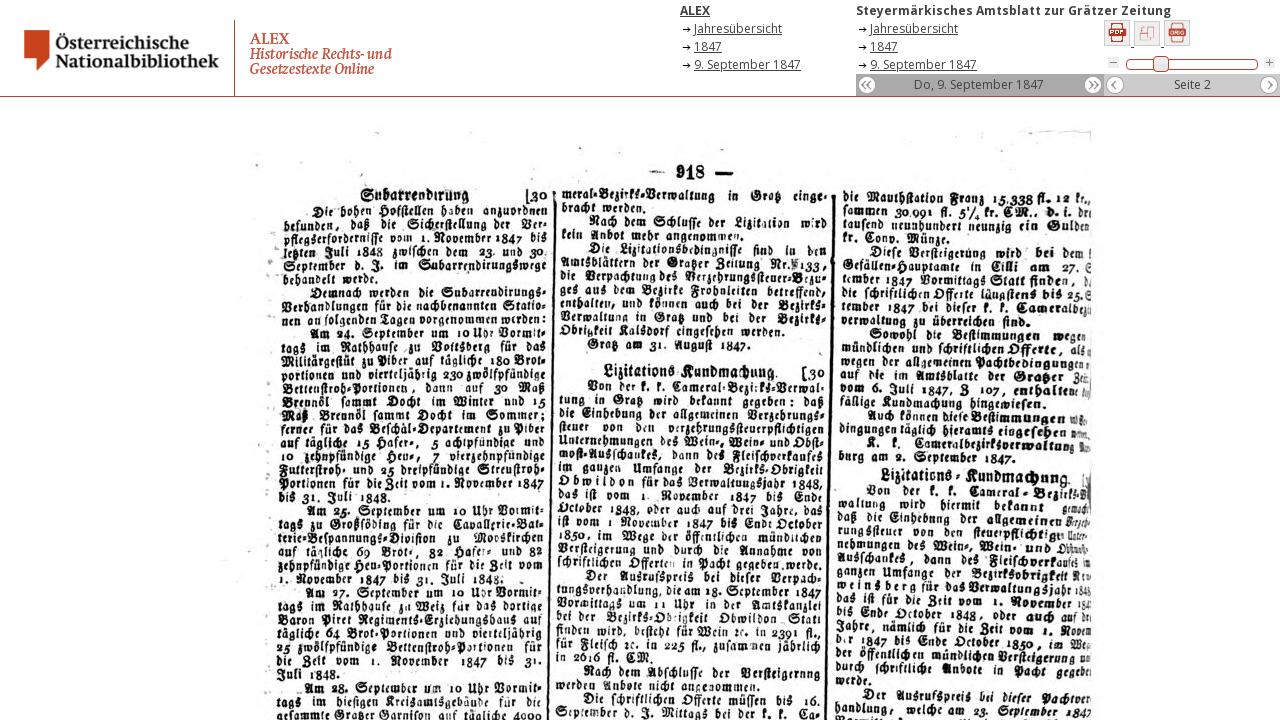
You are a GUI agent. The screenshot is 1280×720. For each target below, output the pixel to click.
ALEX (695, 10)
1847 (708, 46)
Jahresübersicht (738, 28)
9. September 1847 (747, 64)
